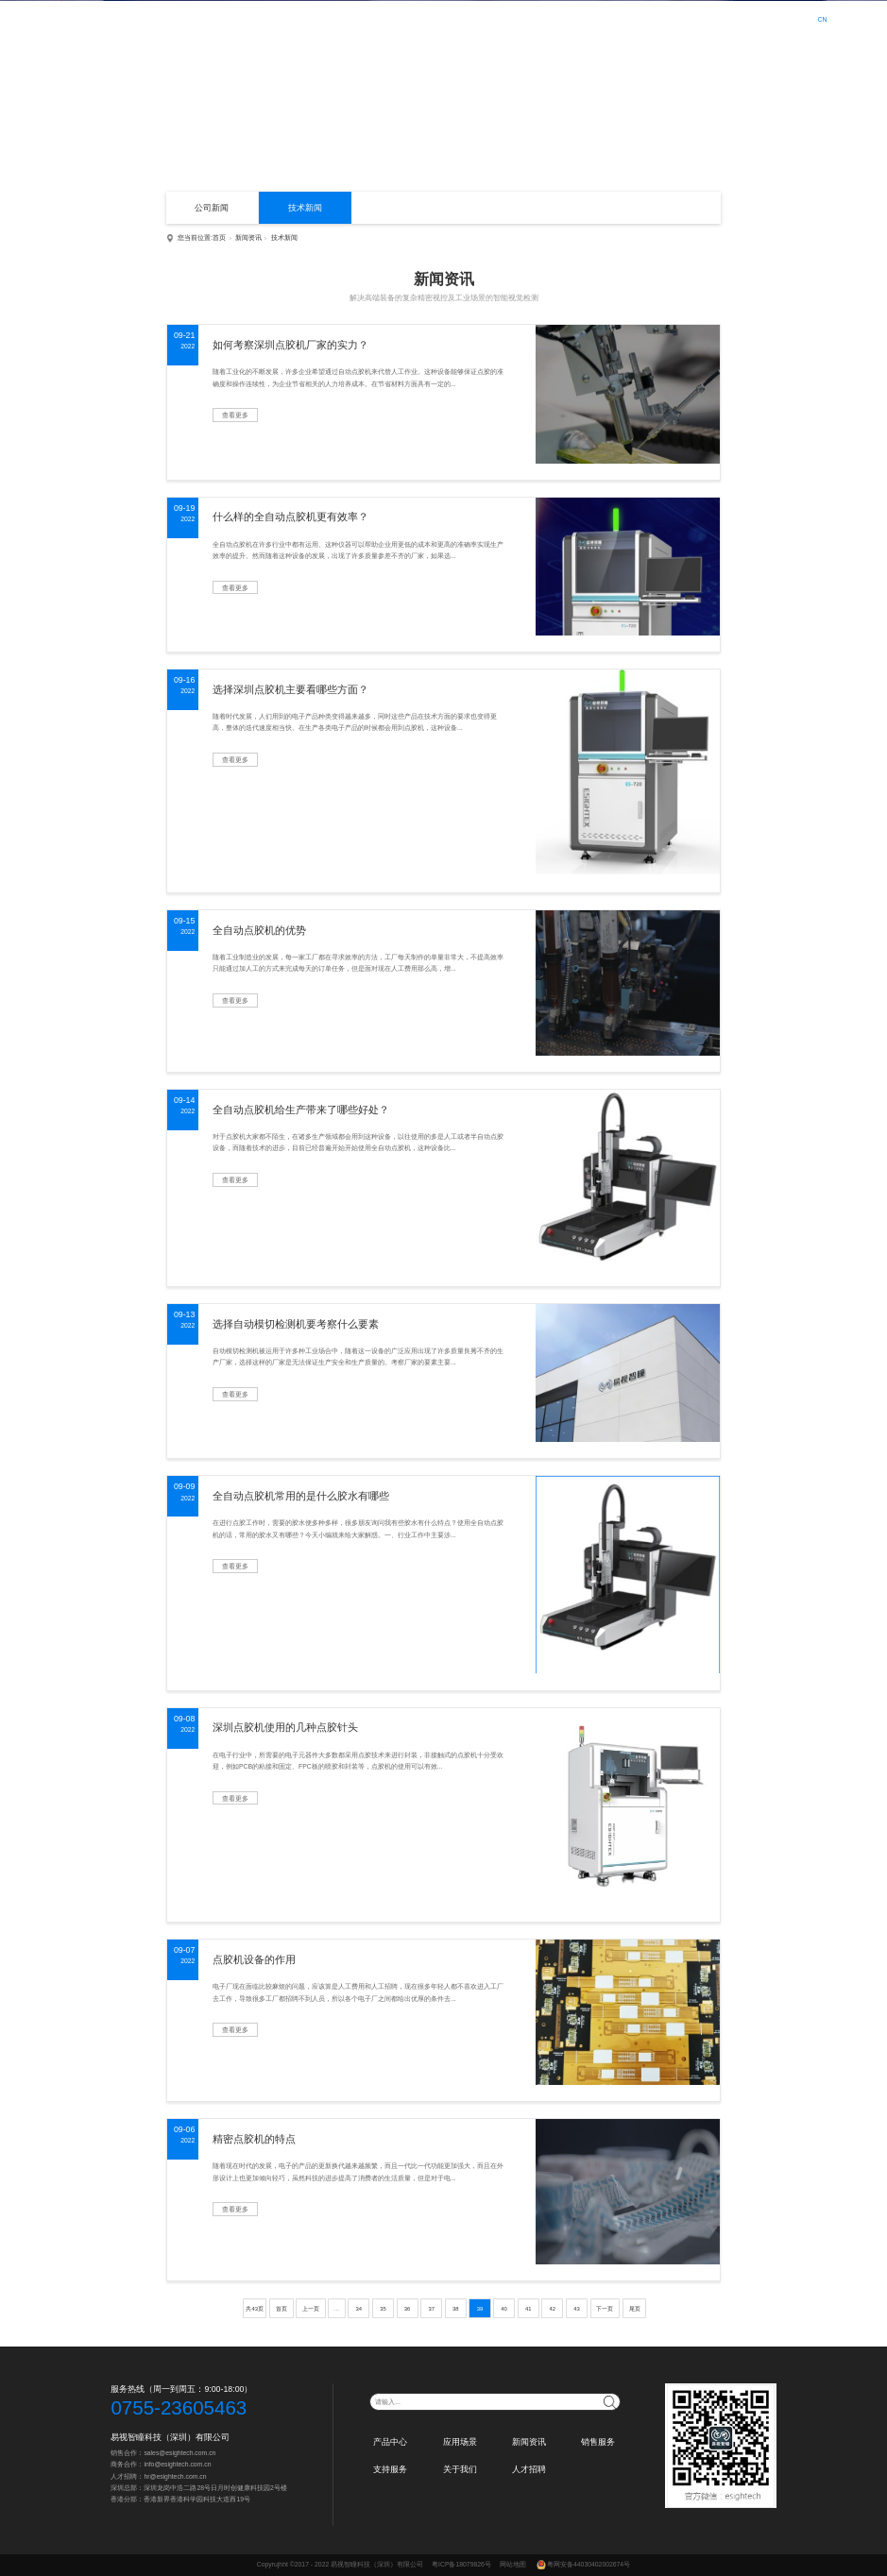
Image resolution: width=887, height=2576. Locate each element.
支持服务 (596, 18)
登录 (757, 19)
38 (455, 2309)
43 (576, 2309)
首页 (348, 18)
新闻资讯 (494, 18)
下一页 (604, 2309)
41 (528, 2309)
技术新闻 (305, 207)
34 (359, 2309)
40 (504, 2309)
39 (480, 2309)
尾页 (634, 2309)
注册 (784, 19)
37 (431, 2309)
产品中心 (392, 18)
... (336, 2309)
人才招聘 (698, 18)
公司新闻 (212, 207)
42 (553, 2309)
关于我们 (647, 18)
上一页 (310, 2309)
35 (383, 2309)
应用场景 (443, 18)
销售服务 (545, 18)
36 (407, 2309)
